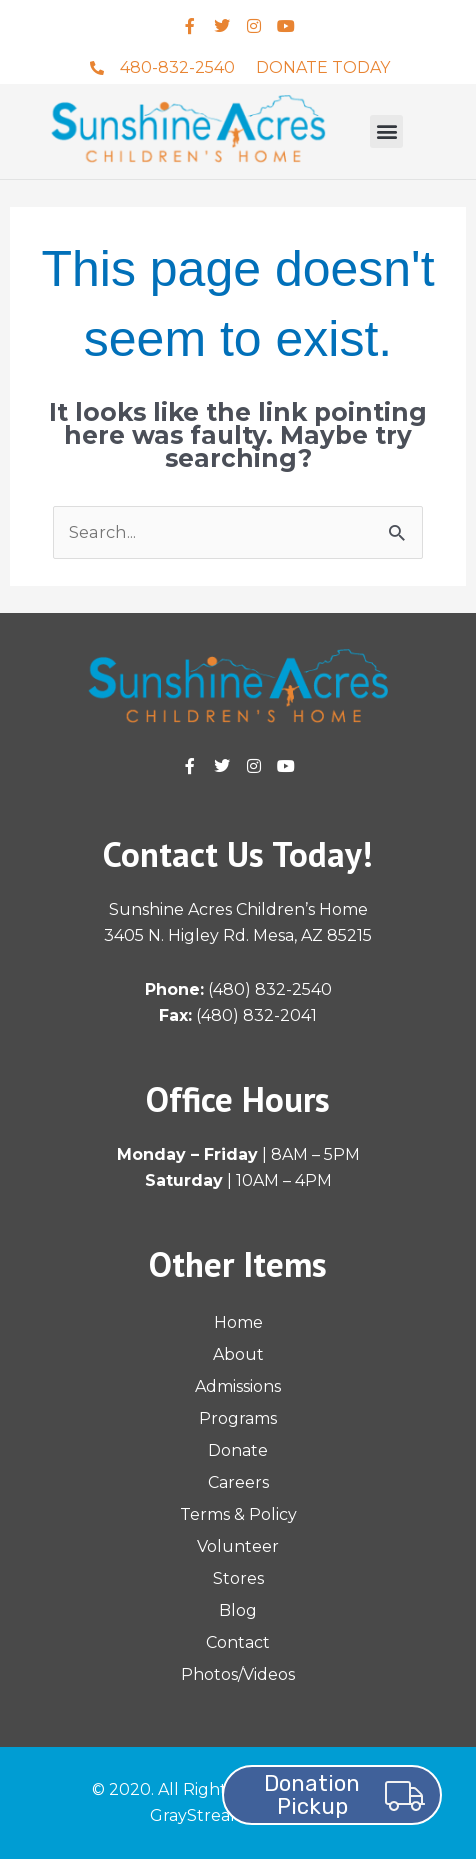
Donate (238, 1450)
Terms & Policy (238, 1514)
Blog (238, 1610)
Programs (238, 1418)
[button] (386, 131)
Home (238, 1322)
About (238, 1354)
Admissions (238, 1386)
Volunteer (238, 1546)
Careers (238, 1482)
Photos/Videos (238, 1674)
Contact (238, 1642)
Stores (238, 1578)
